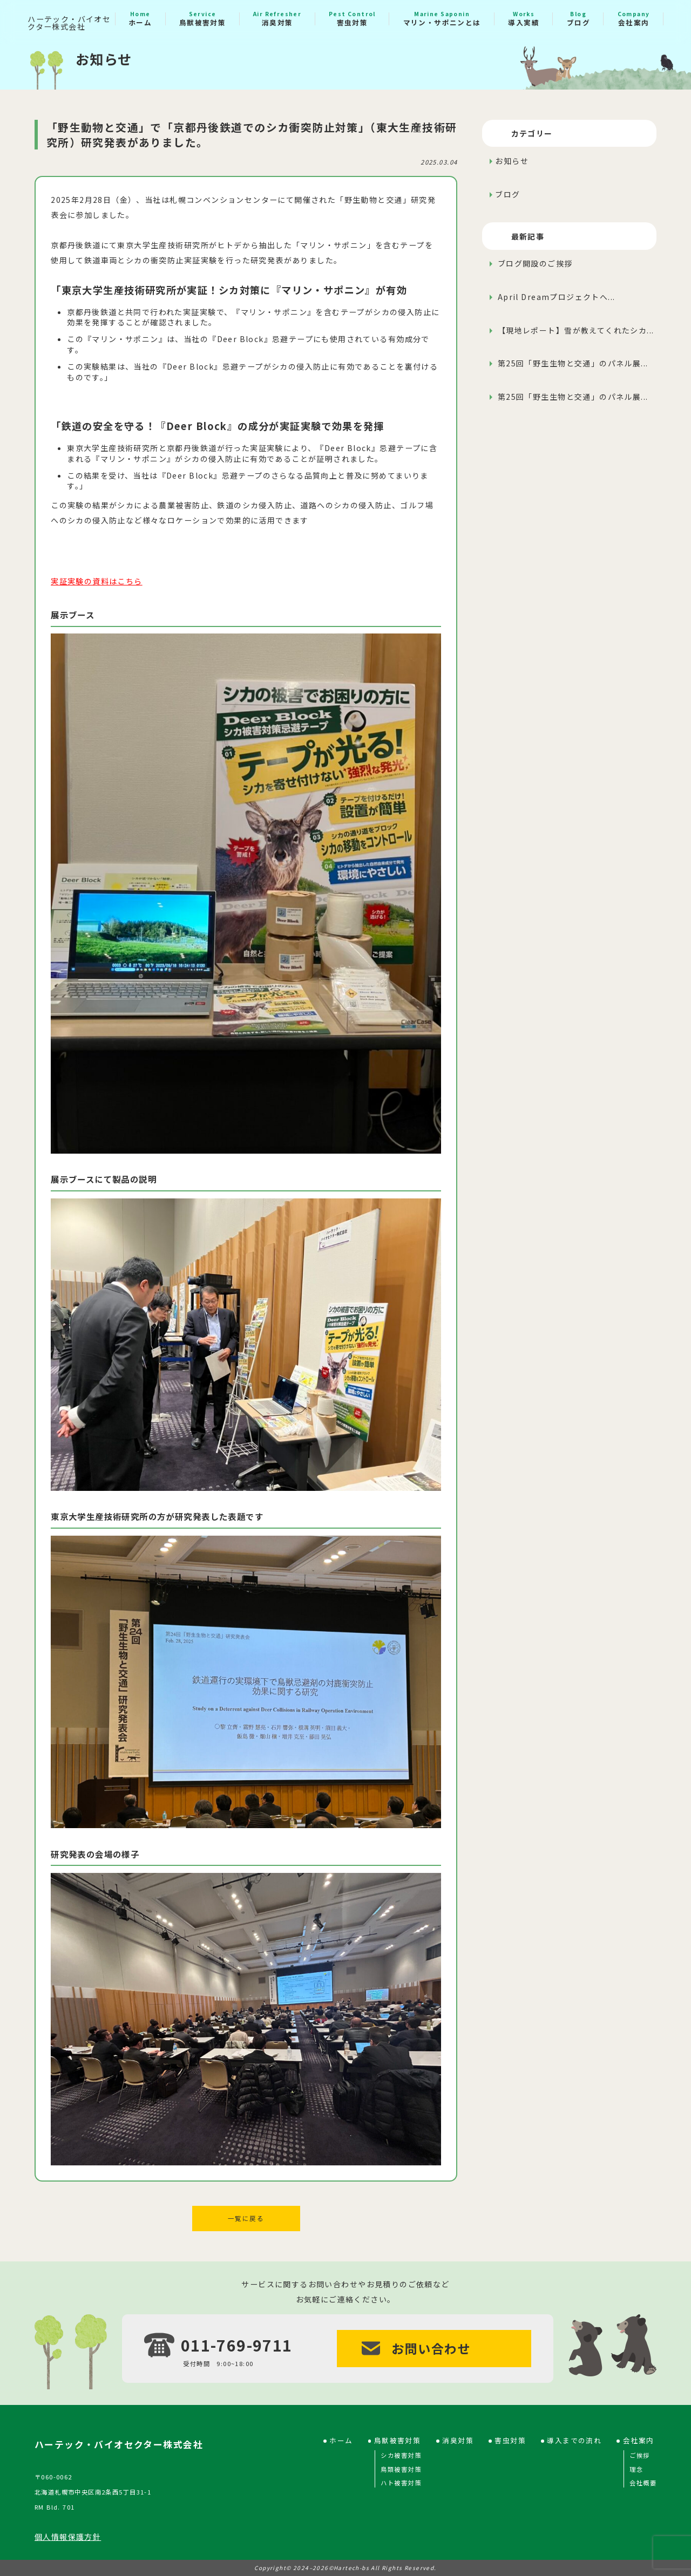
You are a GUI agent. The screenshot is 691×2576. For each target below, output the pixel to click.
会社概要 (642, 2482)
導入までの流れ (574, 2440)
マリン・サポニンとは (442, 19)
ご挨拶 (639, 2454)
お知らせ (512, 160)
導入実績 (523, 19)
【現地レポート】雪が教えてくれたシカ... (574, 330)
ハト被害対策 (401, 2482)
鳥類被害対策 (401, 2468)
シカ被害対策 (401, 2454)
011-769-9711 (237, 2344)
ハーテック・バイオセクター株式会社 (69, 22)
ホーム (140, 19)
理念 (636, 2468)
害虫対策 (352, 19)
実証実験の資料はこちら (97, 581)
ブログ (578, 19)
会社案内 (634, 19)
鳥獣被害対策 (202, 19)
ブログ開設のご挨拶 (533, 263)
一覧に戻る (246, 2218)
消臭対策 (277, 19)
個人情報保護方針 (68, 2536)
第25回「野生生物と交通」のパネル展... (571, 363)
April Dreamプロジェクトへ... (555, 296)
